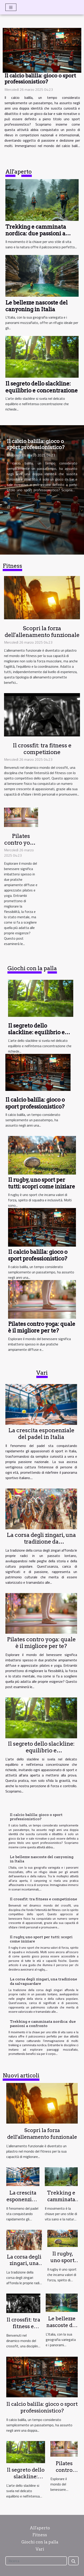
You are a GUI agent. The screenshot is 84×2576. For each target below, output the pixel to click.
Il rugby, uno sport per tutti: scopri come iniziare (41, 1183)
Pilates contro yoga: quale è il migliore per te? (41, 1327)
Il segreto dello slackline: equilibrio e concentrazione (41, 387)
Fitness (39, 2534)
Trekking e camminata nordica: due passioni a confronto (35, 234)
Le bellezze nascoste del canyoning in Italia (36, 306)
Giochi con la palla (39, 2542)
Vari (40, 2549)
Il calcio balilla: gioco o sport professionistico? (40, 79)
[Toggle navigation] (10, 7)
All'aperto (40, 2528)
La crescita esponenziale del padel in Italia (41, 1433)
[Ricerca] (36, 2560)
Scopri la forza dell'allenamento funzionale (42, 631)
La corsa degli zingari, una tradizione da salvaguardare (41, 1542)
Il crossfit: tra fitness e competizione (42, 748)
